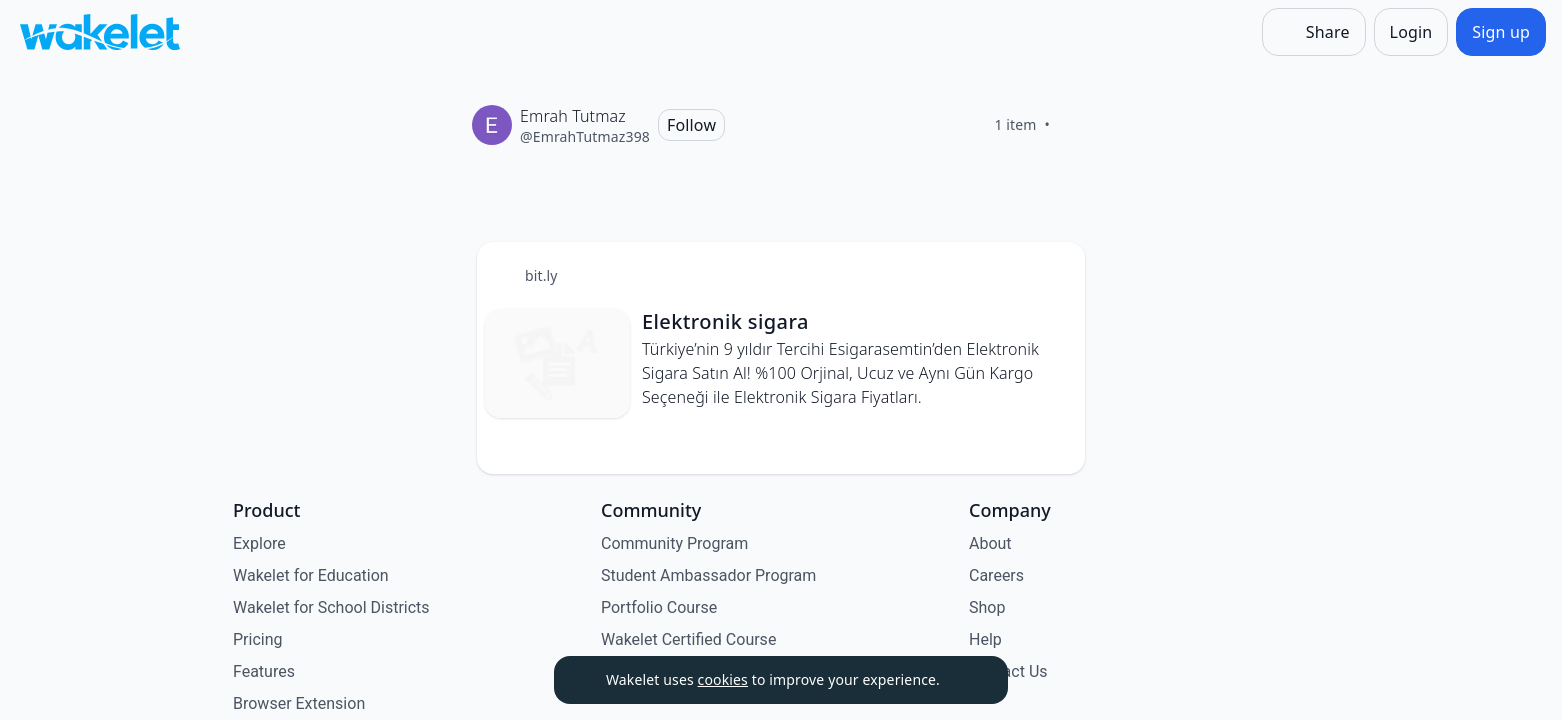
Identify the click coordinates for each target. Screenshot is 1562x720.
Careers (996, 575)
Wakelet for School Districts (331, 607)
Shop (987, 607)
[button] (1053, 275)
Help (985, 639)
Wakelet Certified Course (688, 639)
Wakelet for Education (311, 575)
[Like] (1074, 125)
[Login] (1411, 32)
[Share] (1314, 32)
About (990, 543)
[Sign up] (1501, 32)
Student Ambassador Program (708, 575)
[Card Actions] (1053, 274)
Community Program (674, 543)
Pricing (258, 639)
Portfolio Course (659, 607)
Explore (259, 543)
